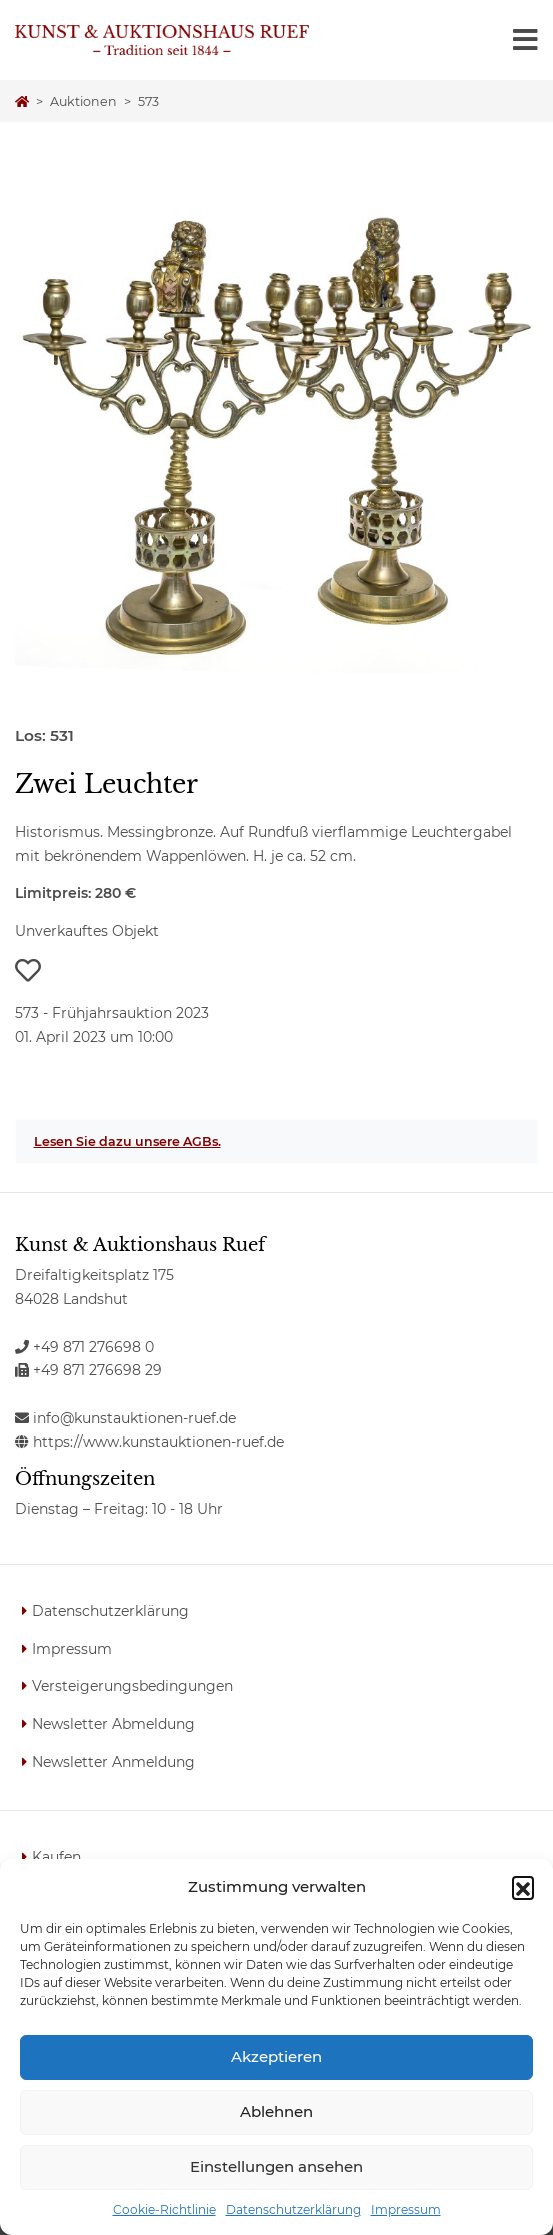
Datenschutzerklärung (293, 2209)
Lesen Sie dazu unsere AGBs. (127, 1141)
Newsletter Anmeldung (113, 1762)
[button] (523, 1887)
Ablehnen (276, 2111)
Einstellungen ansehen (276, 2166)
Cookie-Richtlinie (164, 2209)
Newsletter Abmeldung (113, 1724)
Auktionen (83, 101)
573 (148, 101)
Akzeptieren (276, 2056)
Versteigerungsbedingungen (132, 1686)
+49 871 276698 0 (84, 1347)
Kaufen (56, 1857)
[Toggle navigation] (525, 40)
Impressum (406, 2209)
